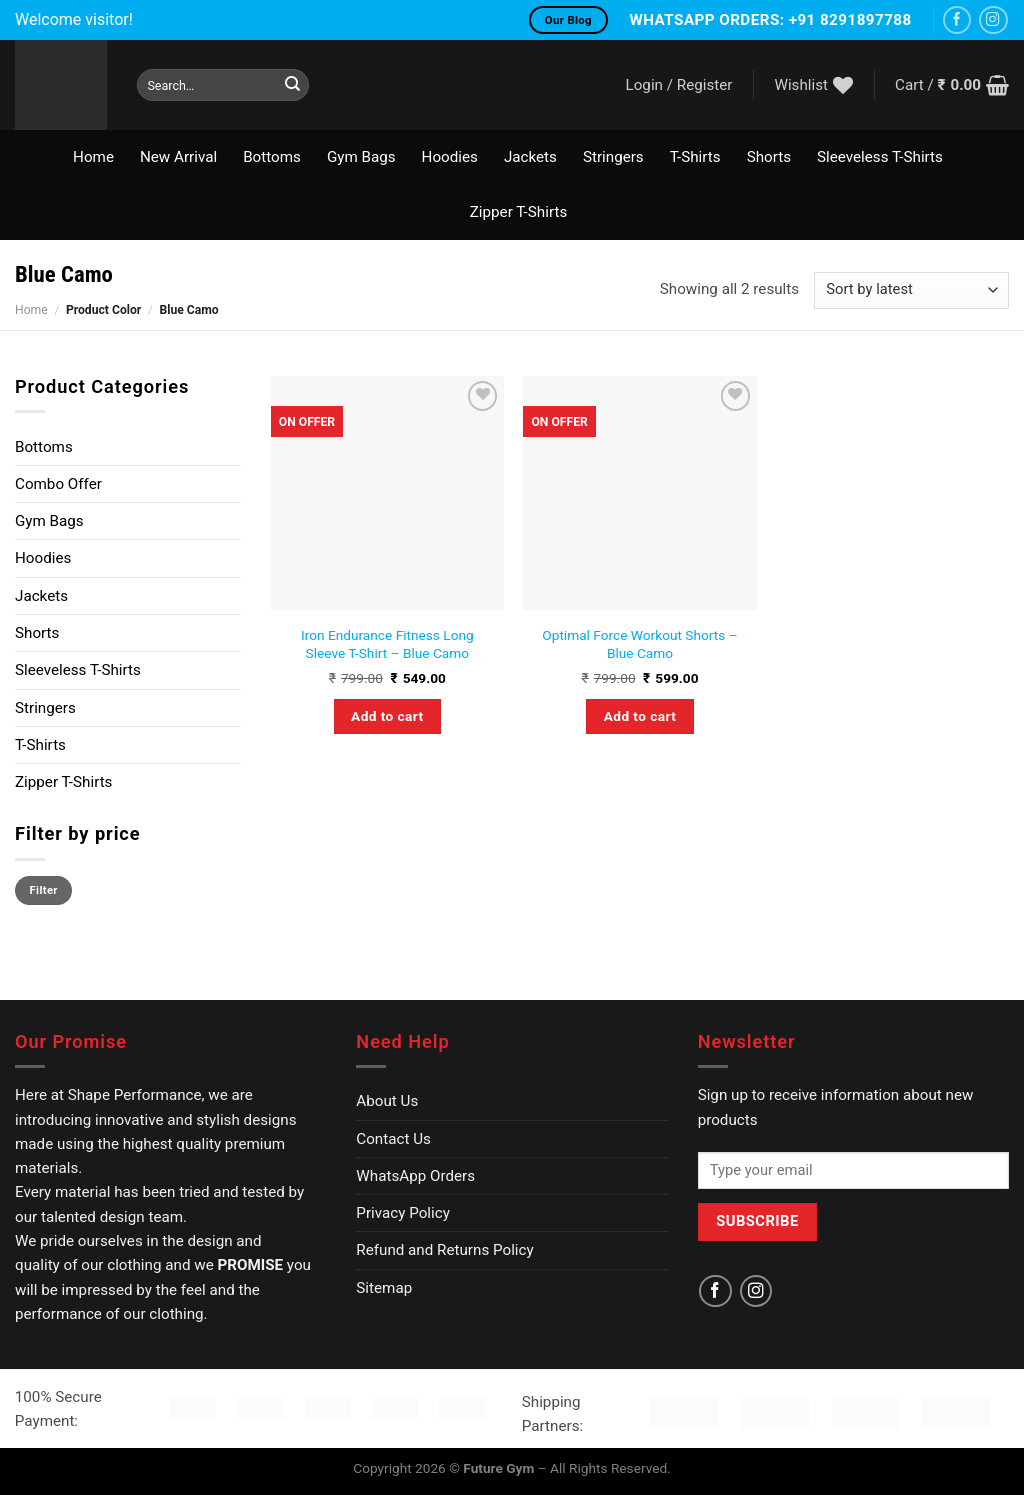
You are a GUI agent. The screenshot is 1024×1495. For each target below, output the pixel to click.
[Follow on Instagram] (993, 20)
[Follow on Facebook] (957, 20)
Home (93, 157)
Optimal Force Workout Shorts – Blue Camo (639, 644)
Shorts (769, 157)
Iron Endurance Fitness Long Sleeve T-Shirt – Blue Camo (387, 644)
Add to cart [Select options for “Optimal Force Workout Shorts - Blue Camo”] (640, 716)
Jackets (530, 157)
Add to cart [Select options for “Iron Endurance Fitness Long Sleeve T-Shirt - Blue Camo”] (387, 716)
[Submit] (292, 85)
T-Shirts (695, 157)
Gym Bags (361, 157)
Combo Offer (58, 484)
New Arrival (178, 157)
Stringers (613, 157)
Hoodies (450, 157)
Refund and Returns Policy (444, 1250)
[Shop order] (911, 290)
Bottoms (272, 157)
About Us (387, 1101)
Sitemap (384, 1288)
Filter (44, 890)
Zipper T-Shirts (518, 212)
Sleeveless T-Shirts (880, 157)
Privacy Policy (403, 1213)
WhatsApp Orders (415, 1176)
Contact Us (393, 1139)
